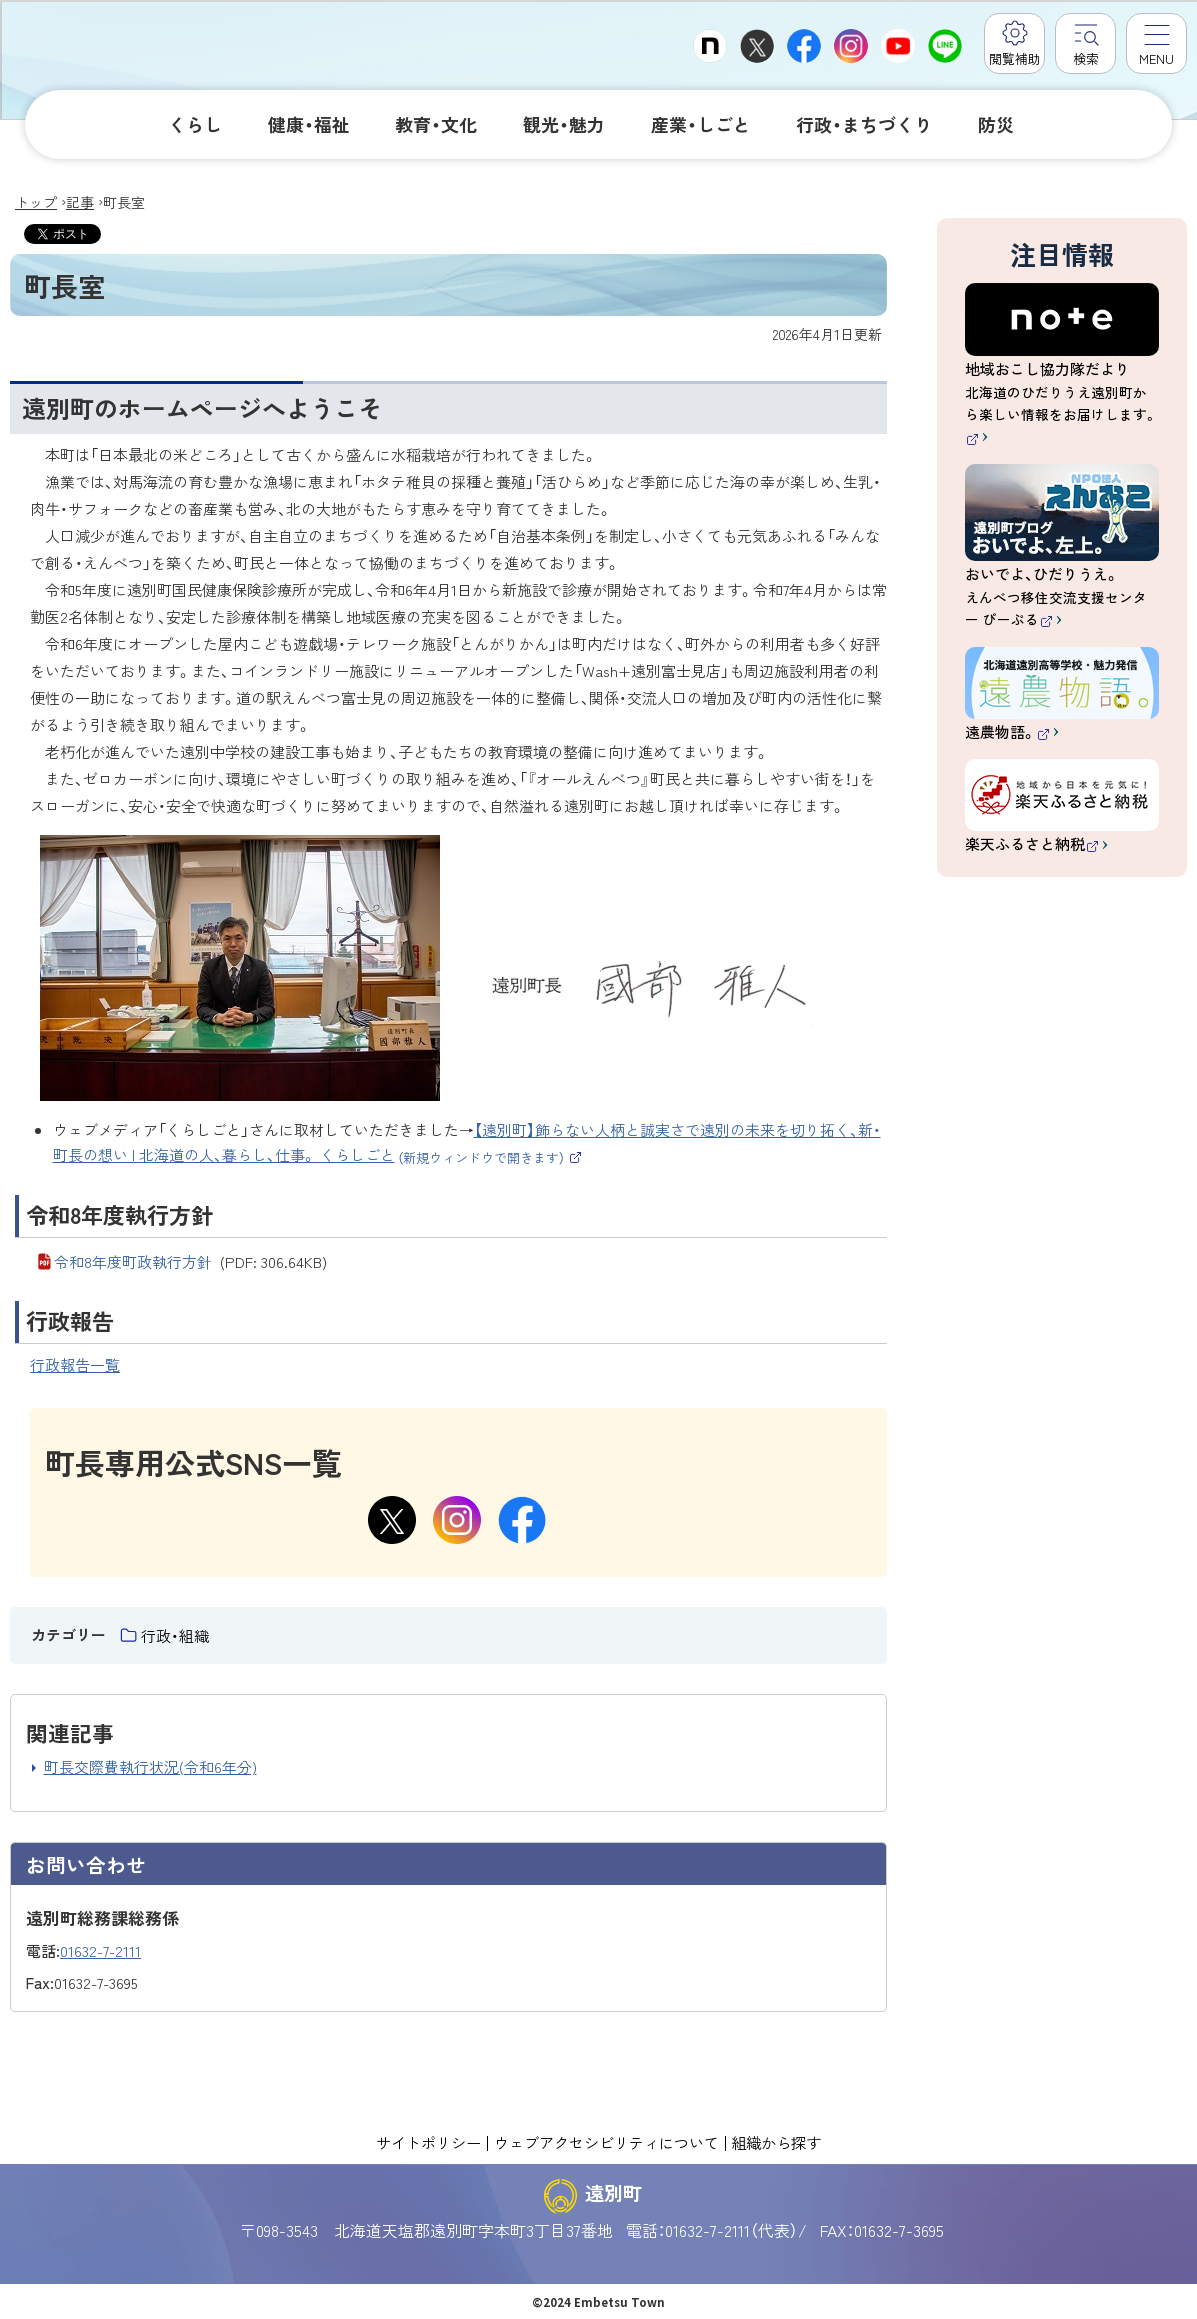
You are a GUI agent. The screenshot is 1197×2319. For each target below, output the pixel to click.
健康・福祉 (309, 124)
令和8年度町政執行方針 (190, 1261)
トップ (36, 202)
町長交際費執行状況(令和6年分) (150, 1766)
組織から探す (776, 2142)
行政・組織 (175, 1635)
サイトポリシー (428, 2142)
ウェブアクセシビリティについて (606, 2142)
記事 (80, 202)
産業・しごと (701, 124)
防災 (996, 124)
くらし (195, 124)
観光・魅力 (564, 124)
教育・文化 (436, 124)
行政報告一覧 (75, 1364)
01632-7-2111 (100, 1950)
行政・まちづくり (864, 124)
